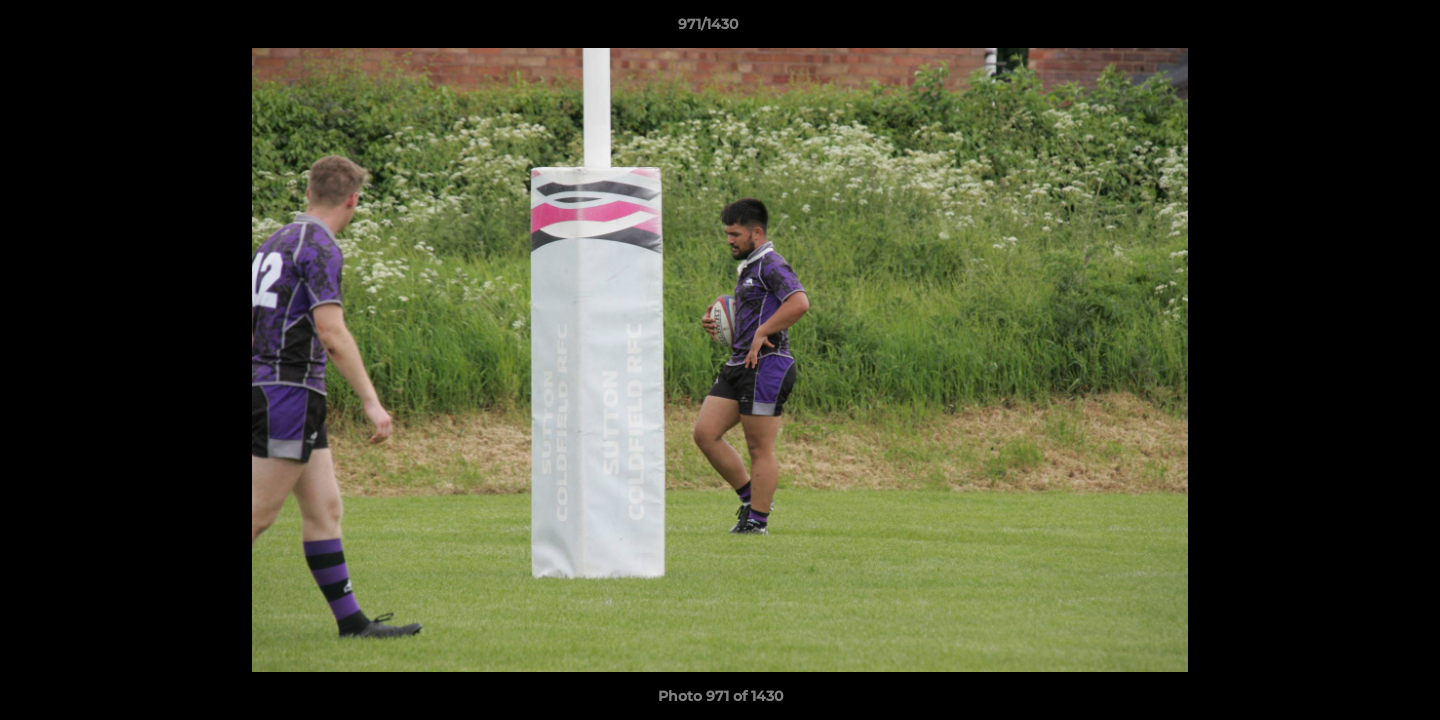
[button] (1356, 29)
